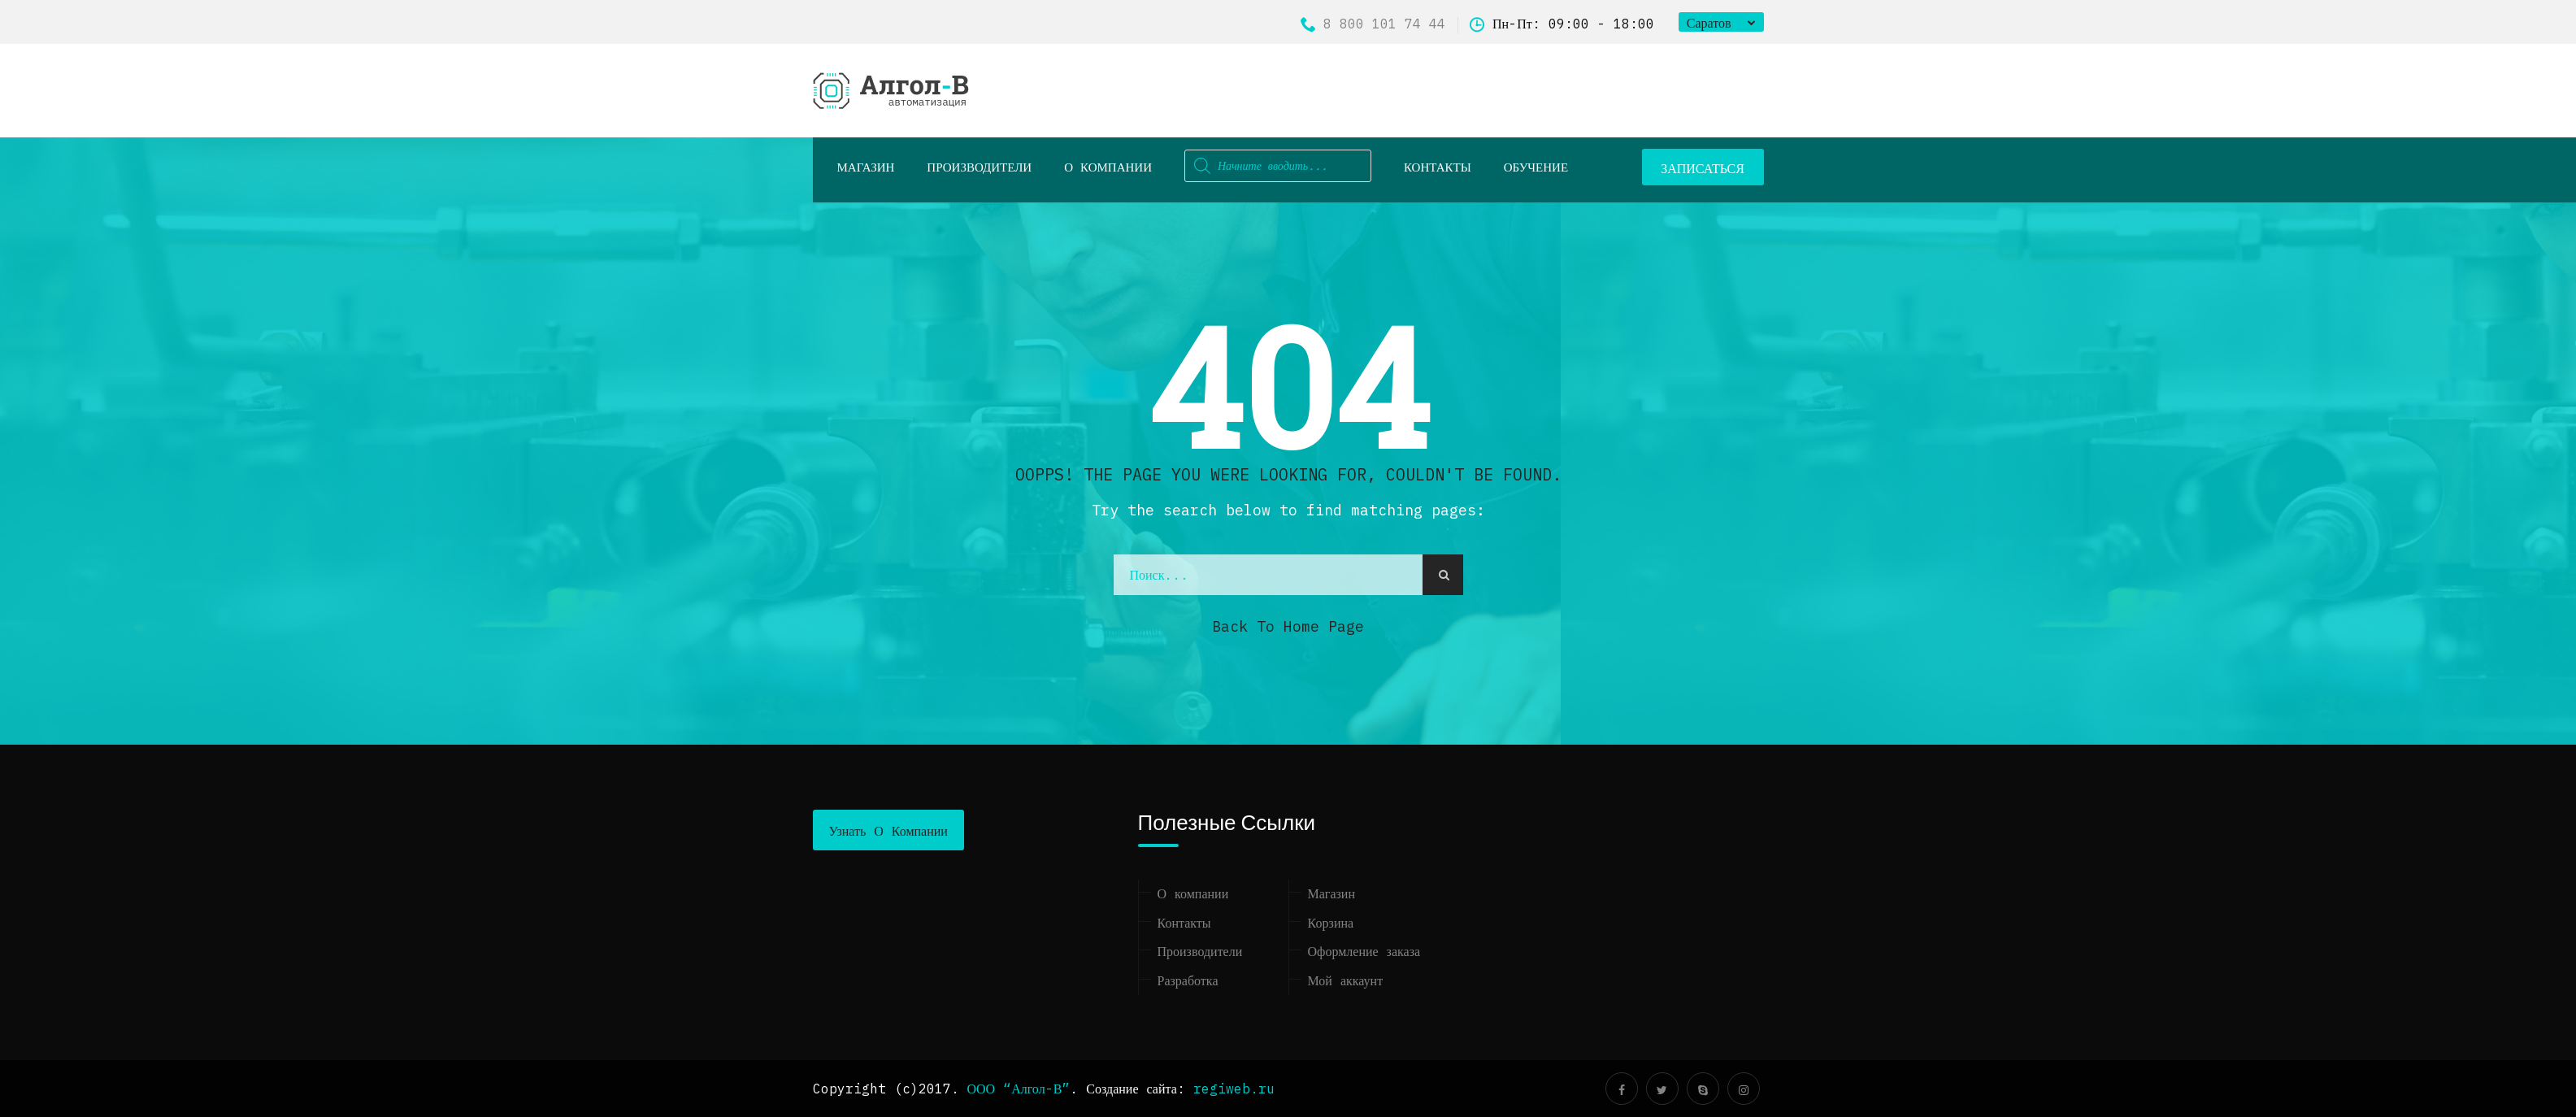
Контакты (1437, 167)
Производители (1200, 951)
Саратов (1709, 23)
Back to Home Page (1288, 626)
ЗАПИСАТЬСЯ (1702, 168)
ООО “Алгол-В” (1019, 1088)
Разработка (1188, 980)
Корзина (1331, 923)
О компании (1108, 167)
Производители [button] (979, 167)
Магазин (1331, 893)
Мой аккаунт (1346, 980)
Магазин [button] (866, 167)
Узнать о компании (888, 831)
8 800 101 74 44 (1373, 23)
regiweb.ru (1234, 1088)
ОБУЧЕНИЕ (1536, 167)
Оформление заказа (1364, 951)
